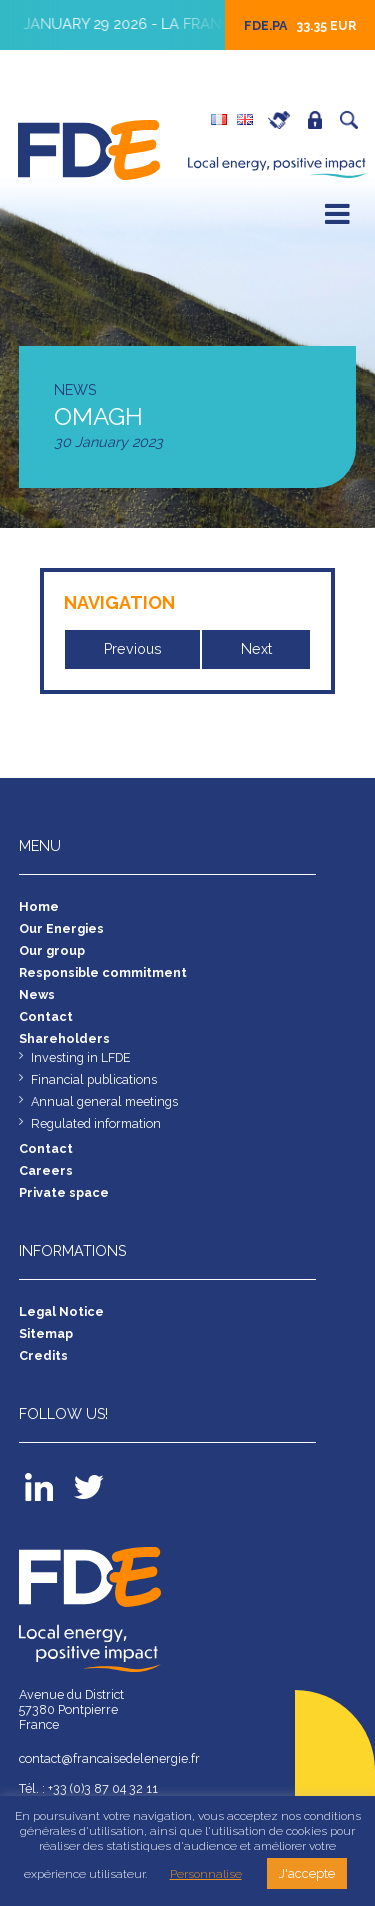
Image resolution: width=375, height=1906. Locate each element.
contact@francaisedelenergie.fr (109, 1758)
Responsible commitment (103, 972)
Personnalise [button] (206, 1874)
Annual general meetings (104, 1101)
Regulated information (96, 1123)
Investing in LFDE (81, 1057)
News (37, 994)
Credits (43, 1355)
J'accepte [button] (307, 1873)
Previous (133, 649)
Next (256, 649)
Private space (320, 120)
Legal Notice (61, 1311)
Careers (284, 120)
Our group (52, 950)
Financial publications (94, 1079)
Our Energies (61, 928)
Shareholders (64, 1038)
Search (354, 120)
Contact (46, 1016)
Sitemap (46, 1333)
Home (39, 906)
